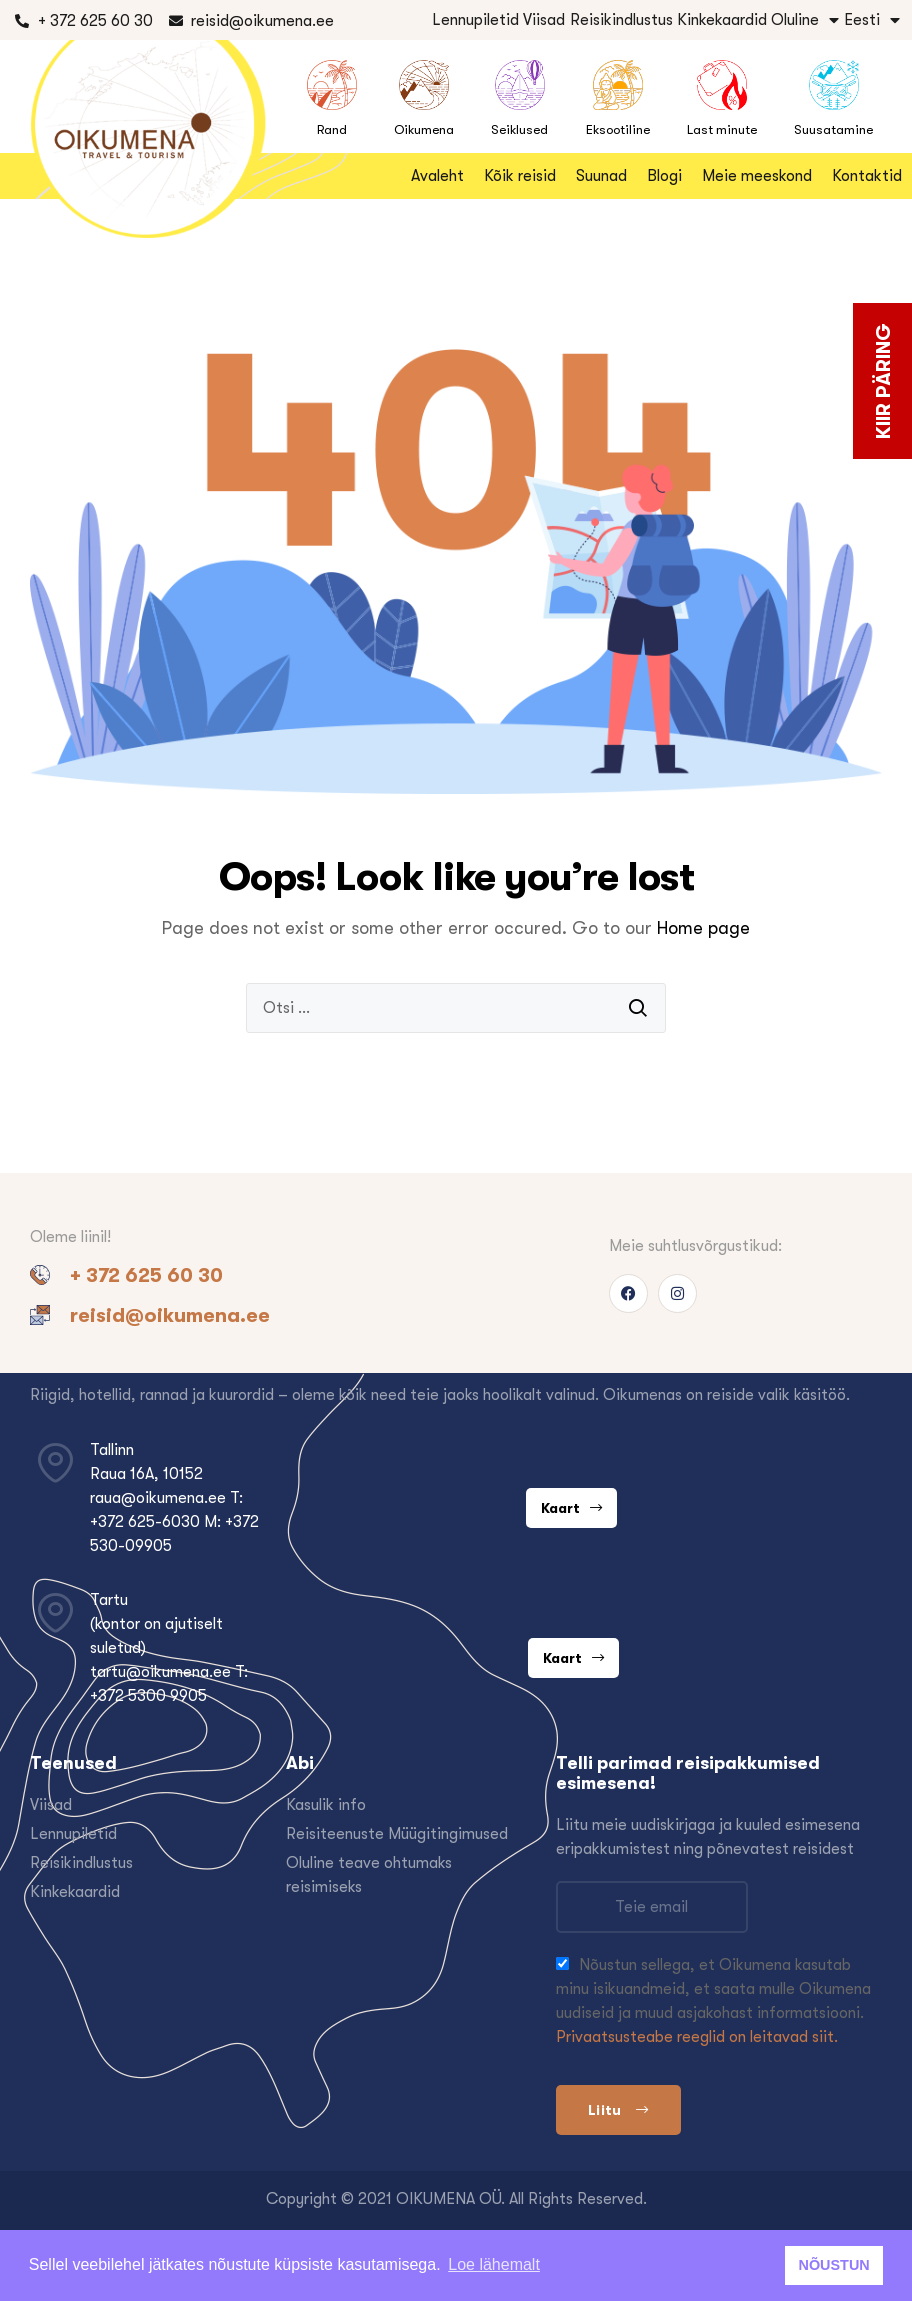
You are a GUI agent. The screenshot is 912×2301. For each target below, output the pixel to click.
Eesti (872, 20)
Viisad (544, 20)
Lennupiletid (475, 20)
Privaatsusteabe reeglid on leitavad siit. (697, 2037)
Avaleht (437, 176)
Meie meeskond (757, 176)
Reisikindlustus (621, 20)
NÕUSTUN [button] (834, 2265)
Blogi (664, 176)
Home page (703, 928)
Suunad (601, 176)
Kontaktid (867, 176)
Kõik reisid (520, 176)
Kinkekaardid (722, 20)
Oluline (805, 20)
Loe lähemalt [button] (494, 2264)
